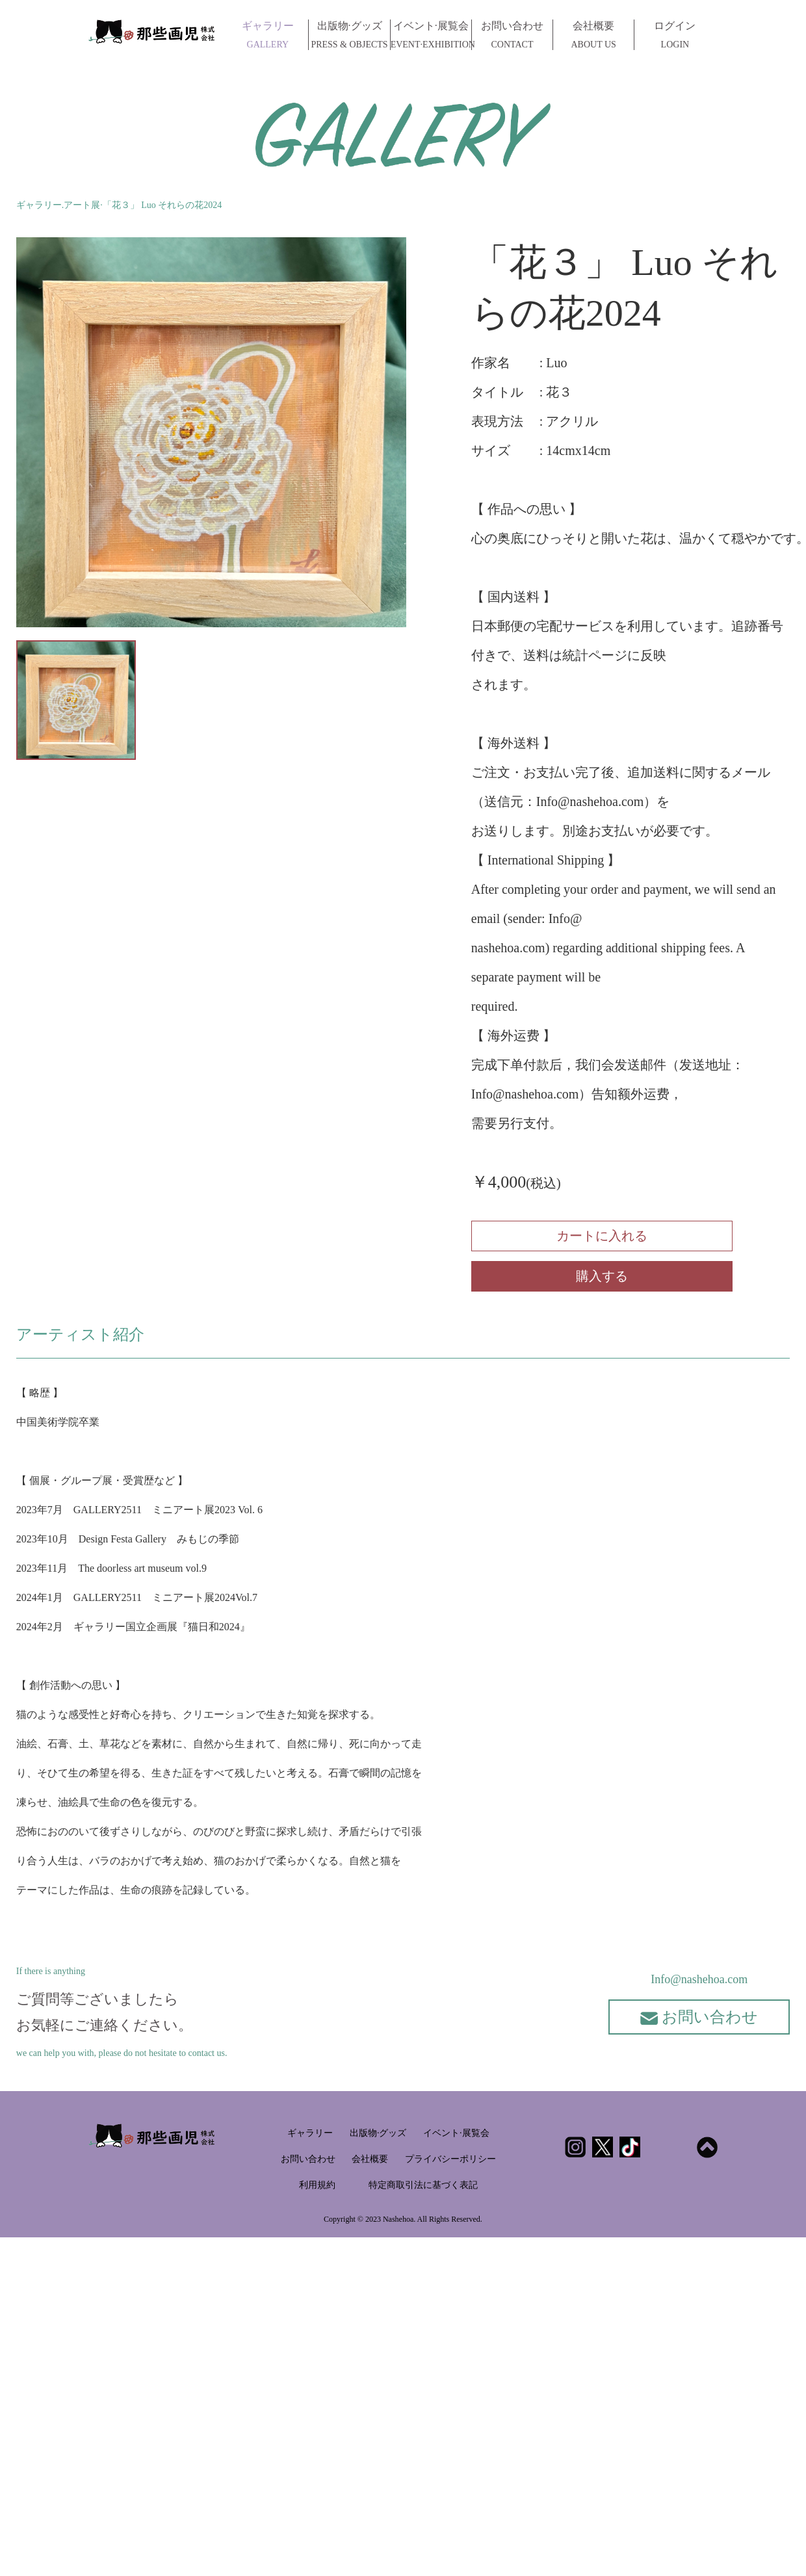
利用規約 (317, 2185)
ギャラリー (267, 35)
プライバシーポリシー (450, 2159)
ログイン (674, 35)
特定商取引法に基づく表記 (423, 2185)
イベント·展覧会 (431, 35)
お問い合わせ (512, 35)
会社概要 (593, 35)
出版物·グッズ (349, 35)
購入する (602, 1276)
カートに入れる (601, 1236)
